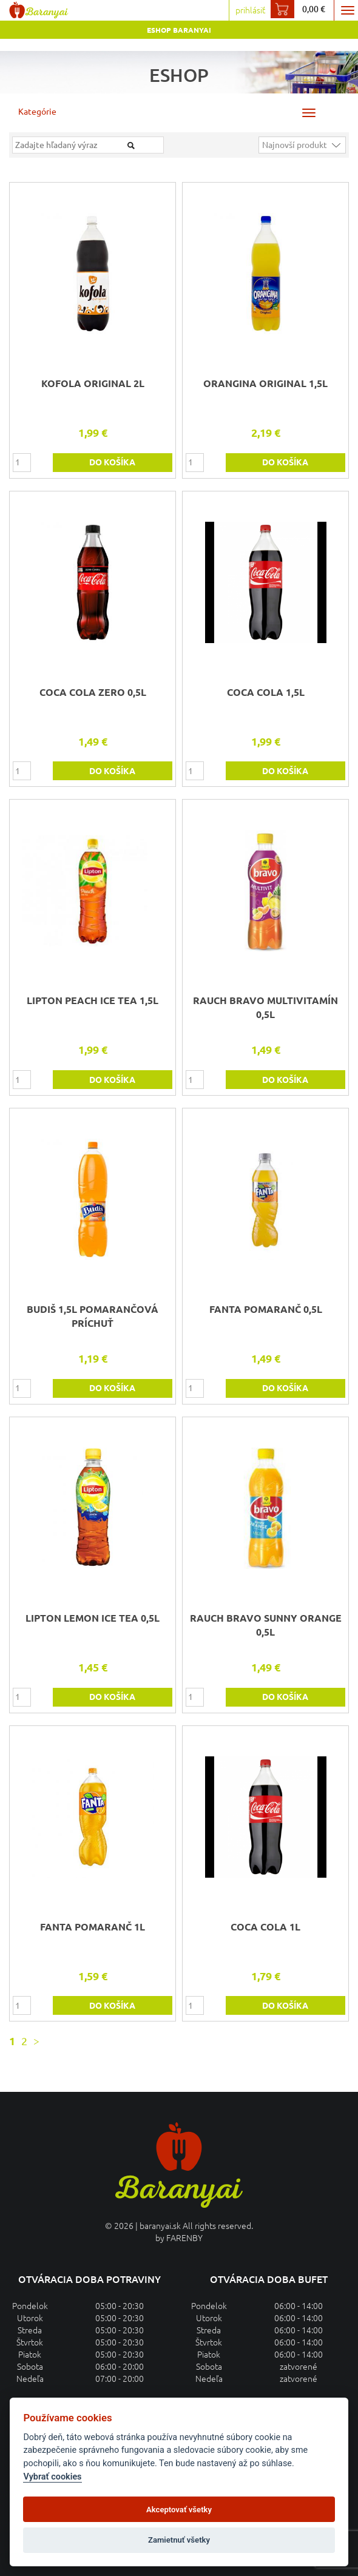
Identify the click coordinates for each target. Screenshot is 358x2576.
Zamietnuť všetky (179, 2539)
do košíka (112, 462)
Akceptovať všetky (179, 2509)
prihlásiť (250, 10)
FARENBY (184, 2238)
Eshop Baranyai (179, 30)
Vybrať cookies (52, 2477)
